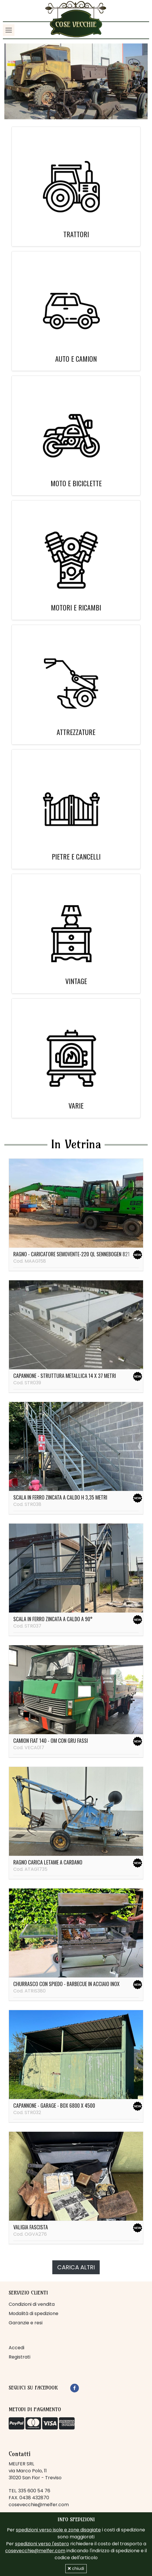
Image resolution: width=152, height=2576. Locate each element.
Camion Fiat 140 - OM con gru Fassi (50, 1740)
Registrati (19, 2357)
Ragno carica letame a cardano (47, 1862)
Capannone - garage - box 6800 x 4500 (54, 2105)
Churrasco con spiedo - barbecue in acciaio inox (66, 1984)
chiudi (76, 2568)
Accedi (16, 2347)
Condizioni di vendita (32, 2304)
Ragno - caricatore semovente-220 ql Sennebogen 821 (71, 1254)
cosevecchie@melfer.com (39, 2504)
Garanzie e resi (25, 2322)
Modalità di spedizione (33, 2313)
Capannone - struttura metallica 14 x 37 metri (64, 1375)
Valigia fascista (30, 2227)
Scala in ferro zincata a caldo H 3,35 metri (60, 1497)
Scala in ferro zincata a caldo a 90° (52, 1619)
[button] (15, 81)
